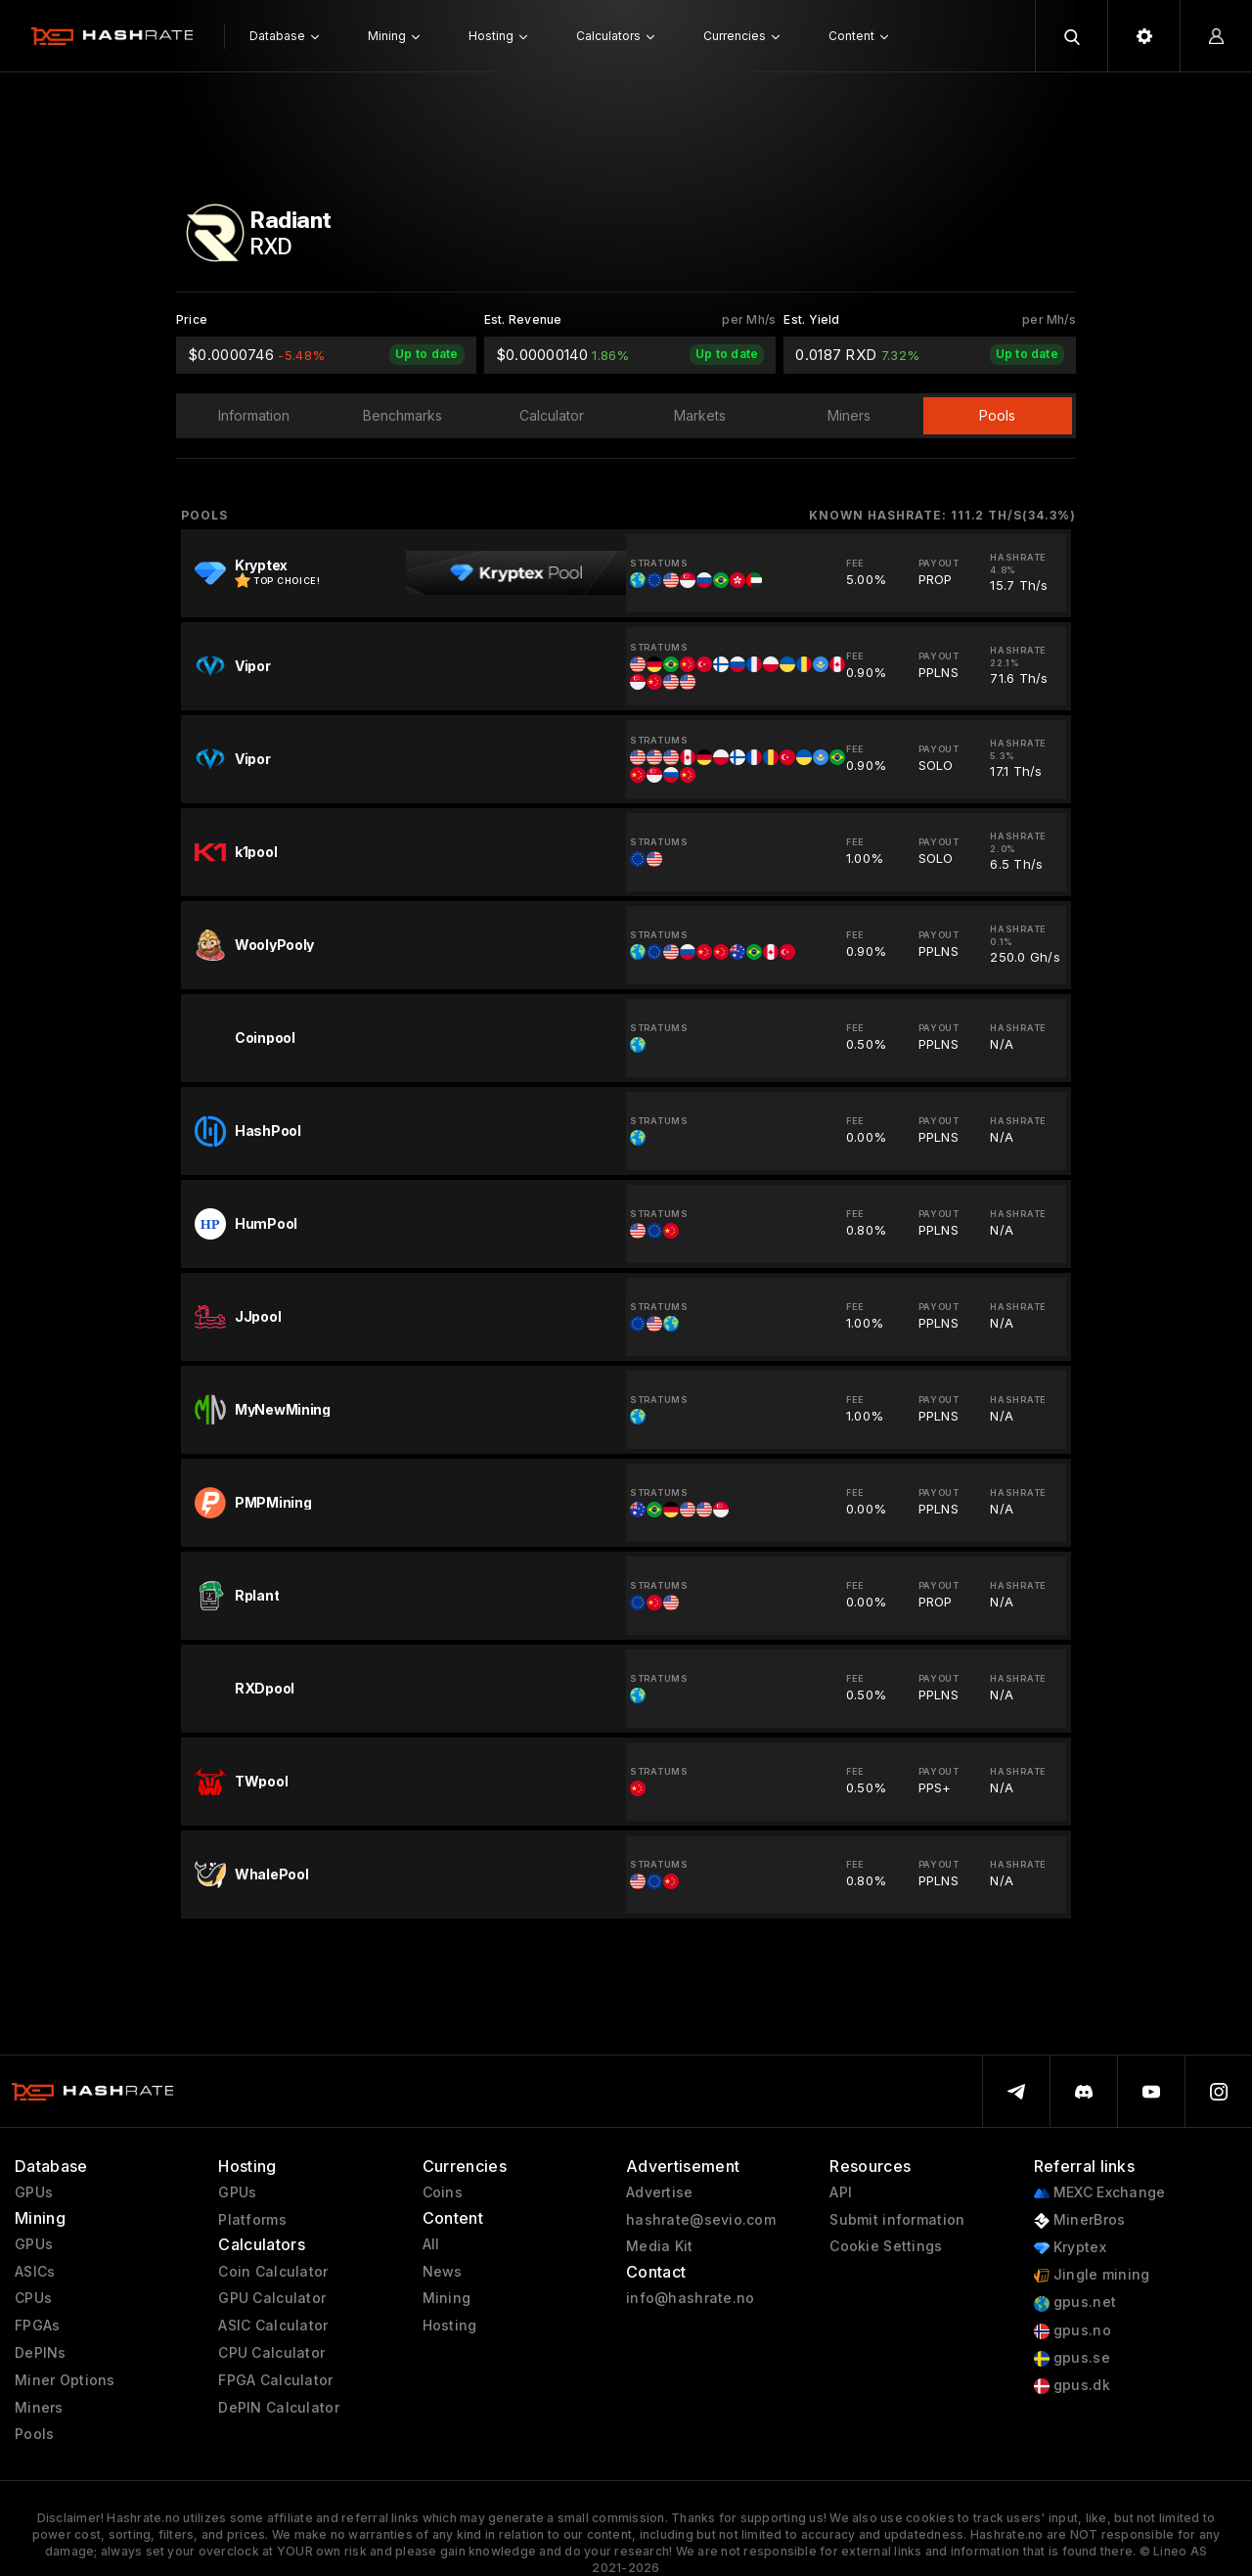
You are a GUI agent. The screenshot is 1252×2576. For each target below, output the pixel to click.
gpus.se (1072, 2358)
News (443, 2272)
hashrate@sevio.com (701, 2220)
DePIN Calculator (278, 2408)
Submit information (896, 2220)
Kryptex (1070, 2247)
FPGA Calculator (275, 2380)
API (840, 2192)
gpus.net (1075, 2302)
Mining (447, 2298)
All (431, 2244)
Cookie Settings (885, 2246)
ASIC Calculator (273, 2325)
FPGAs (37, 2325)
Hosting (450, 2325)
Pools (34, 2434)
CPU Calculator (271, 2353)
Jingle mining (1092, 2275)
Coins (443, 2192)
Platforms (252, 2220)
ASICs (35, 2272)
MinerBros (1080, 2220)
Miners (39, 2408)
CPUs (33, 2298)
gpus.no (1072, 2331)
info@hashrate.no (690, 2298)
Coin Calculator (273, 2272)
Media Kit (659, 2246)
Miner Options (65, 2380)
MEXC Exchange (1100, 2193)
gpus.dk (1072, 2385)
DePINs (41, 2353)
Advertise (659, 2192)
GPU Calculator (272, 2298)
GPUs (34, 2192)
